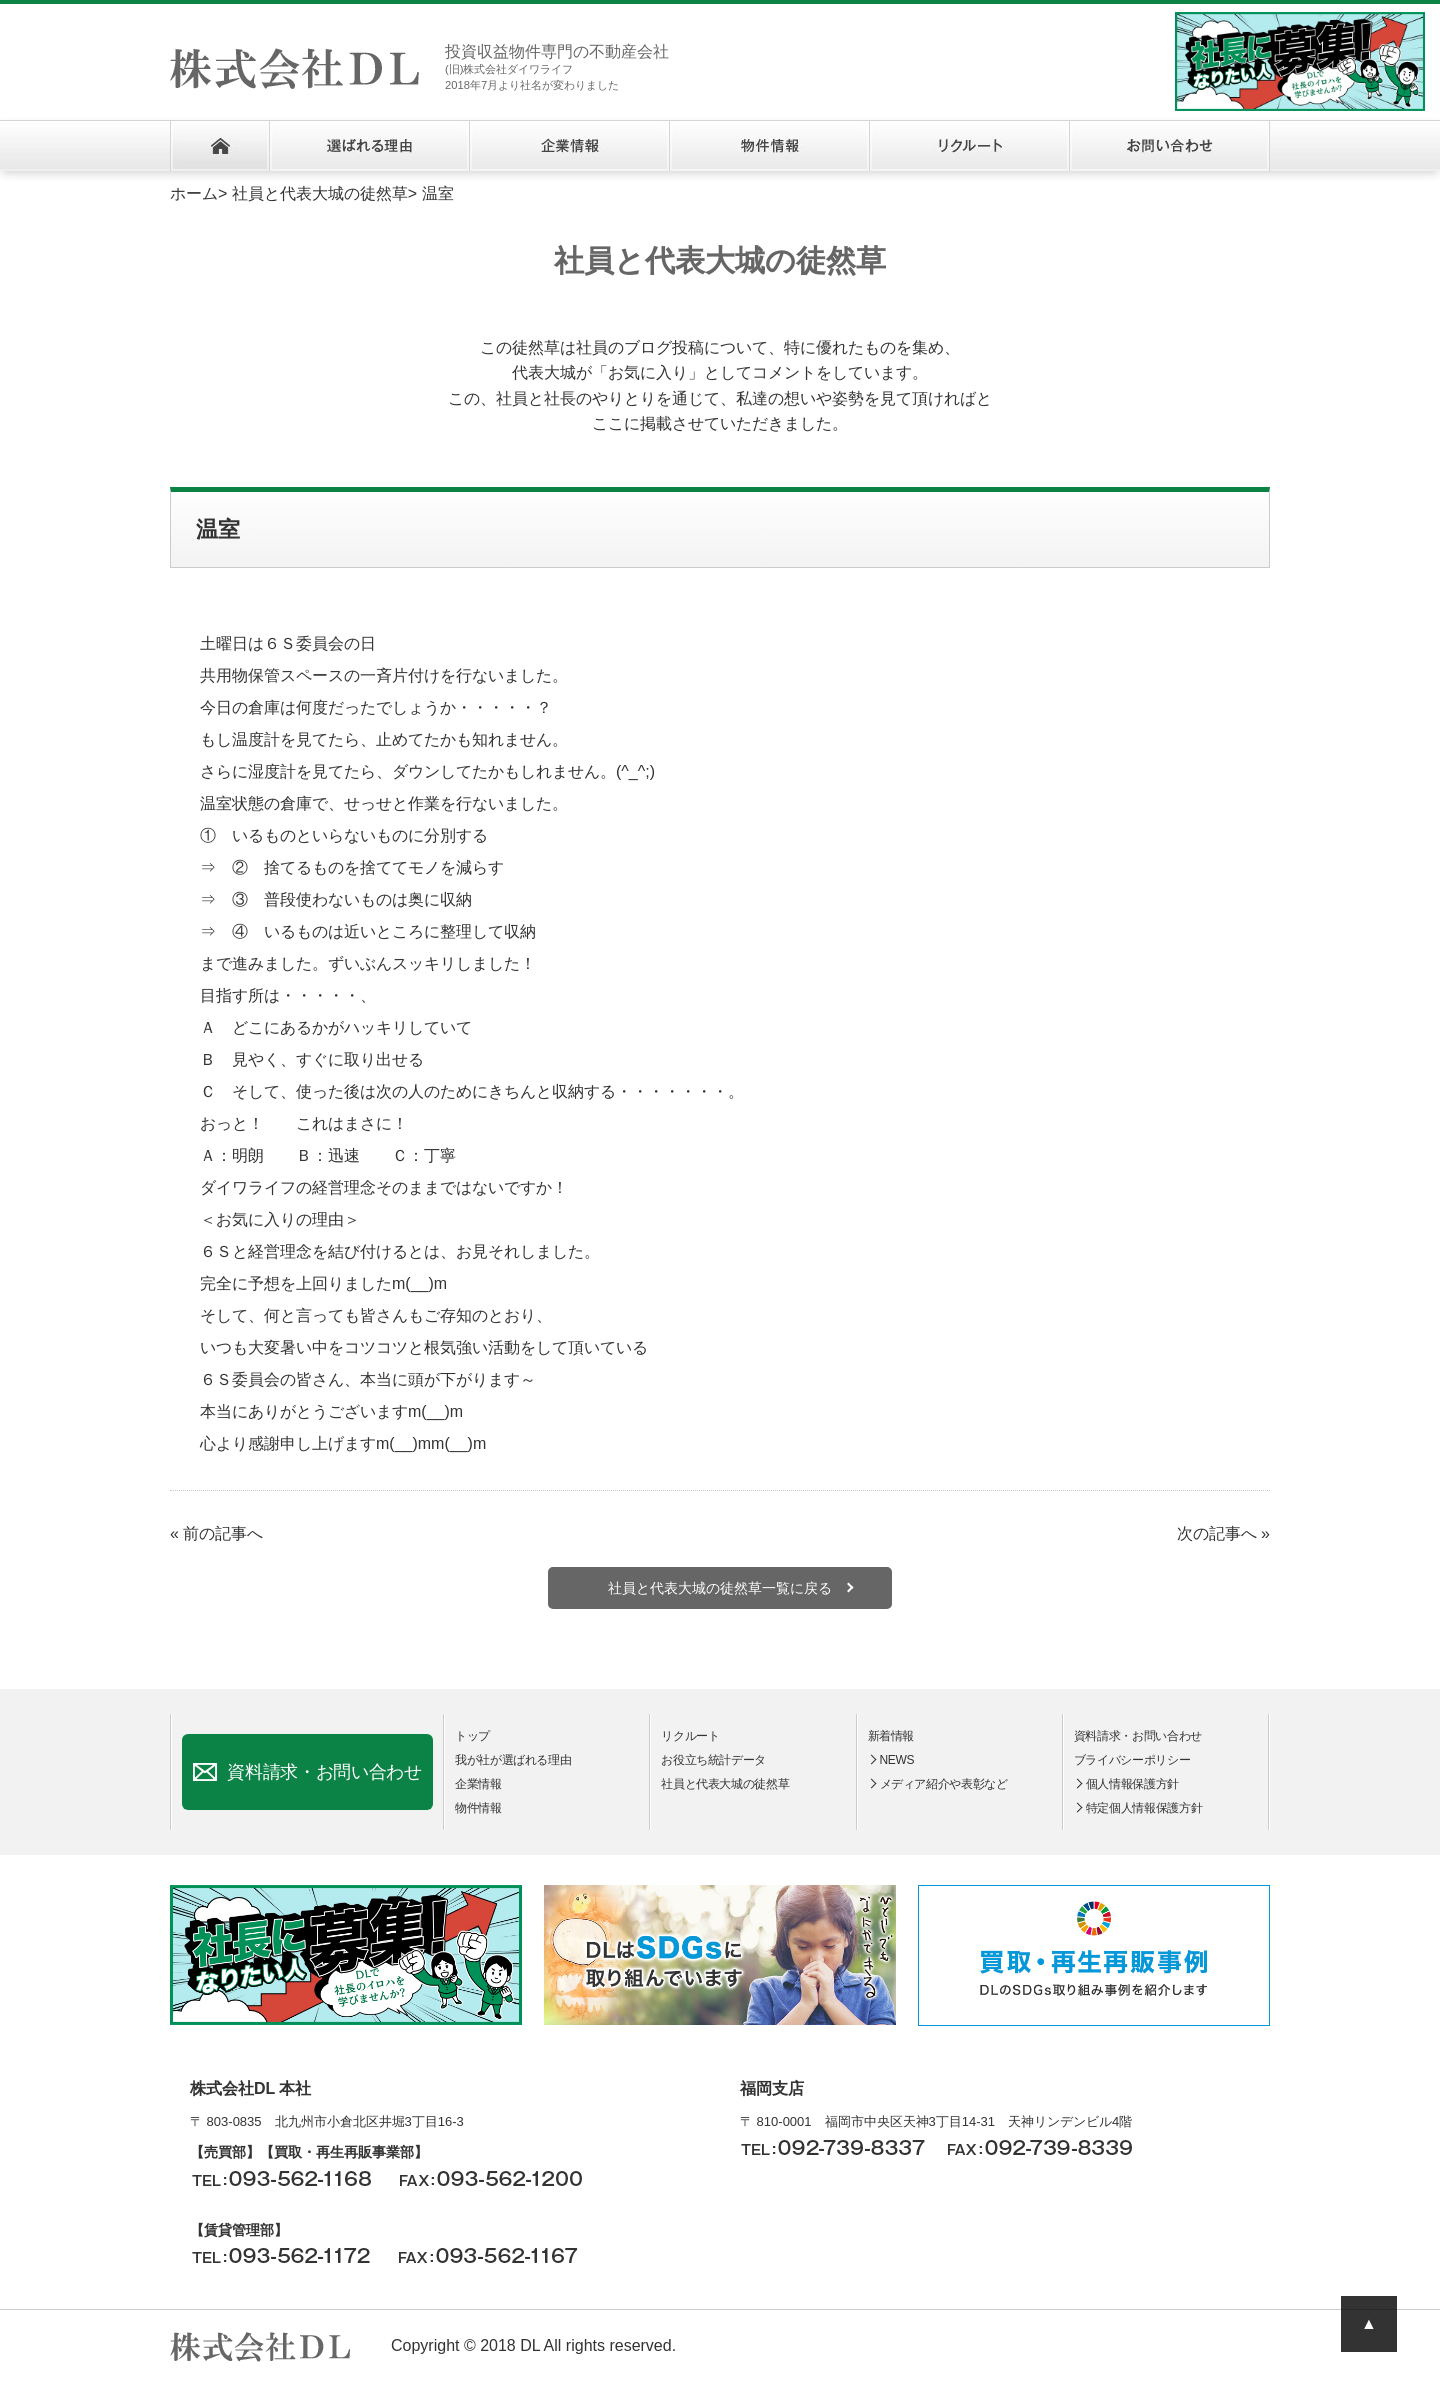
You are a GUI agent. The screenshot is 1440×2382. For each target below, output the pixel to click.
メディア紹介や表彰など (944, 1784)
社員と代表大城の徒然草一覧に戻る (720, 1588)
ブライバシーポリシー (1132, 1760)
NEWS (897, 1760)
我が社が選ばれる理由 (513, 1760)
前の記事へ (223, 1533)
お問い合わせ (1169, 146)
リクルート (969, 146)
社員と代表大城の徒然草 (320, 193)
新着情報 (891, 1736)
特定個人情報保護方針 (1144, 1808)
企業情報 (569, 146)
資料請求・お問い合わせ (324, 1772)
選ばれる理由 (369, 146)
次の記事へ (1217, 1533)
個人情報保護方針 (1132, 1784)
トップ (472, 1736)
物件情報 (769, 146)
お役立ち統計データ (713, 1760)
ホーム (219, 146)
